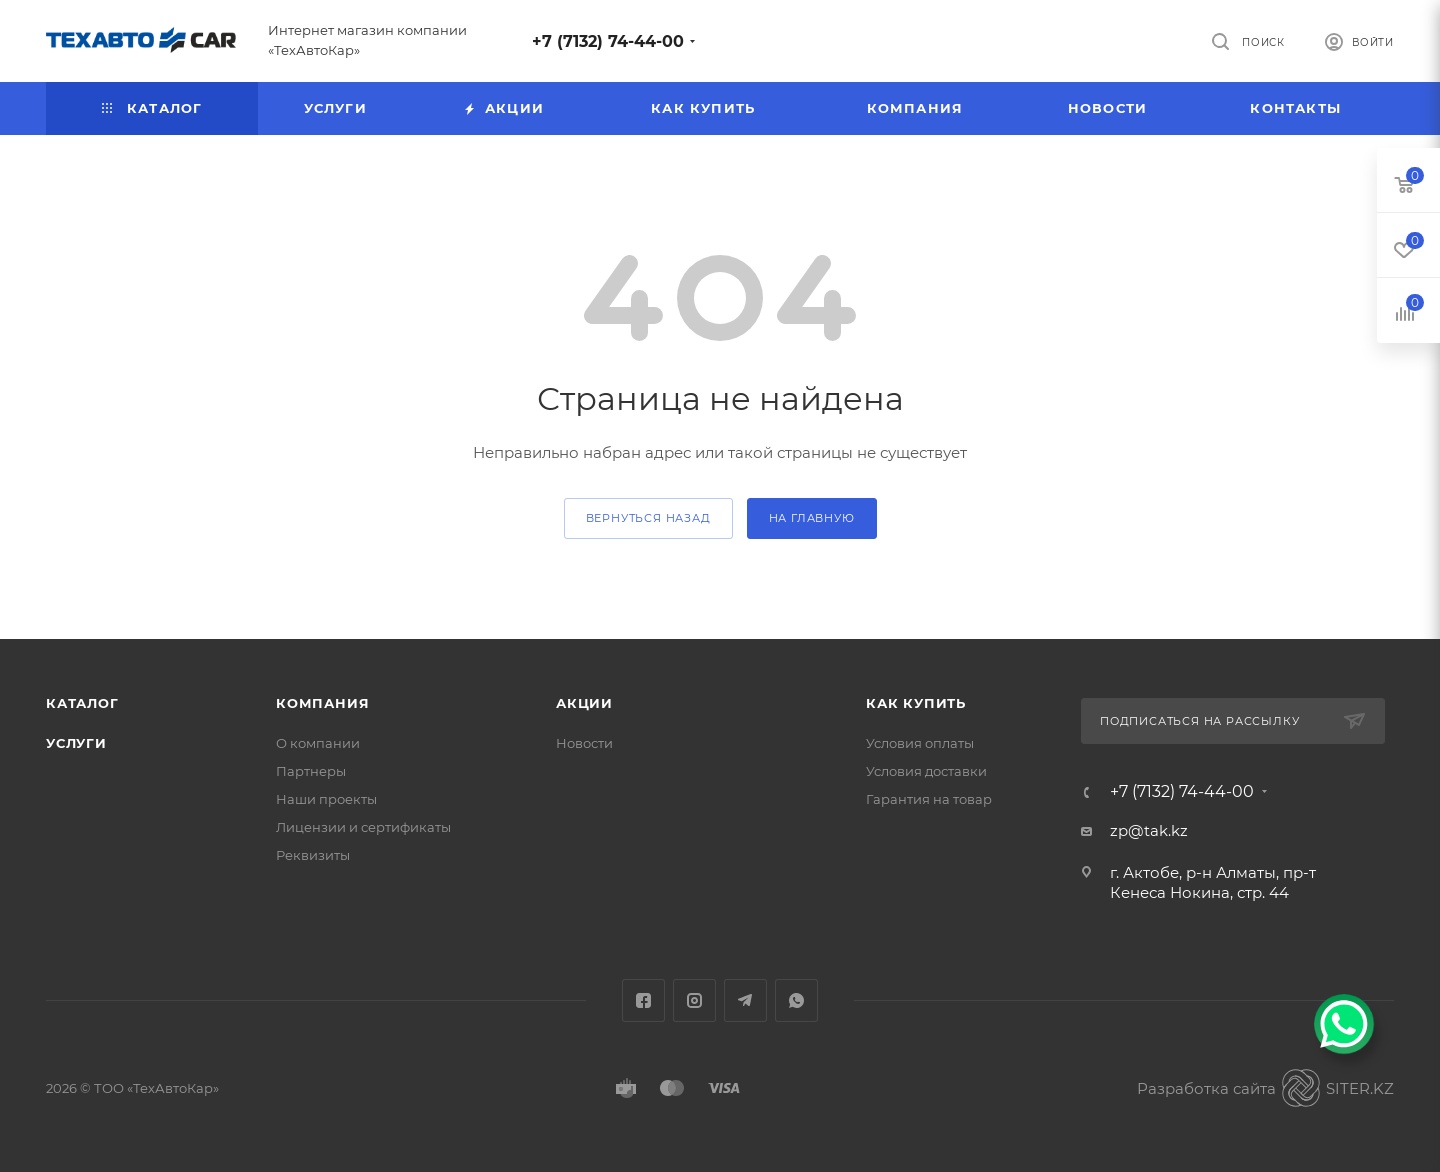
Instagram (694, 1000)
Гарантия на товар (929, 799)
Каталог (82, 703)
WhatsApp (796, 1000)
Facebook (643, 1000)
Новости (584, 743)
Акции (584, 703)
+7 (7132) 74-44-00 (608, 41)
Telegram (745, 1000)
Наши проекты (326, 799)
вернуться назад (648, 518)
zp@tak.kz (1149, 830)
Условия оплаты (920, 743)
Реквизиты (313, 855)
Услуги (76, 743)
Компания (322, 703)
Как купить (916, 703)
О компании (318, 743)
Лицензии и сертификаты (363, 827)
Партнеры (311, 771)
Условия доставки (926, 771)
